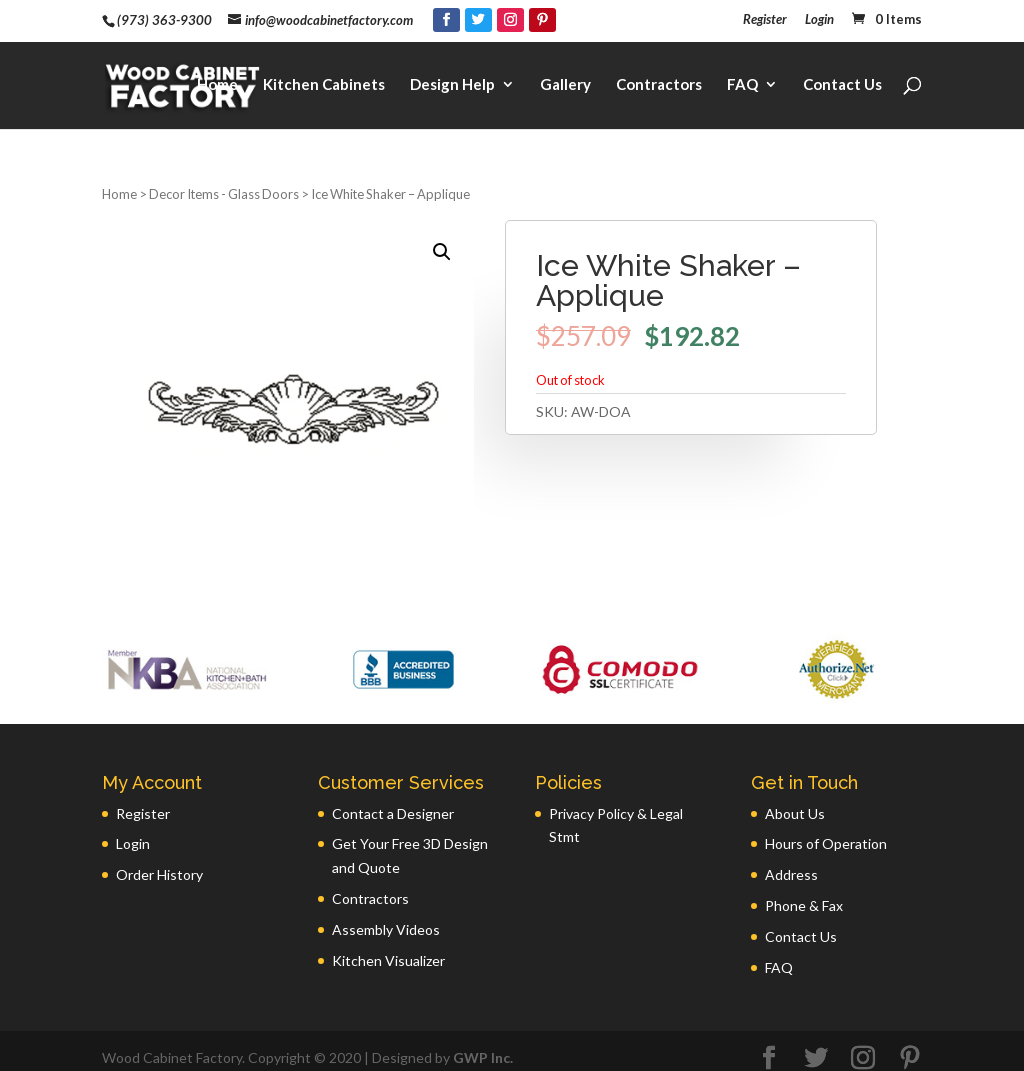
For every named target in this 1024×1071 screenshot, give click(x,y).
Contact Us (842, 76)
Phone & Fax (804, 891)
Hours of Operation (826, 829)
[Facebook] (446, 20)
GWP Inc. (483, 1043)
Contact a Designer (393, 799)
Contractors (659, 76)
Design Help (452, 76)
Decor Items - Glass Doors (224, 180)
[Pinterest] (542, 20)
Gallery (565, 76)
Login (819, 20)
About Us (795, 799)
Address (791, 860)
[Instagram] (510, 20)
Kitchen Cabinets (324, 76)
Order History (159, 860)
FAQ (742, 76)
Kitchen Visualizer (388, 946)
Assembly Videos (386, 915)
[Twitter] (478, 20)
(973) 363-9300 (164, 20)
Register (765, 20)
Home (217, 76)
